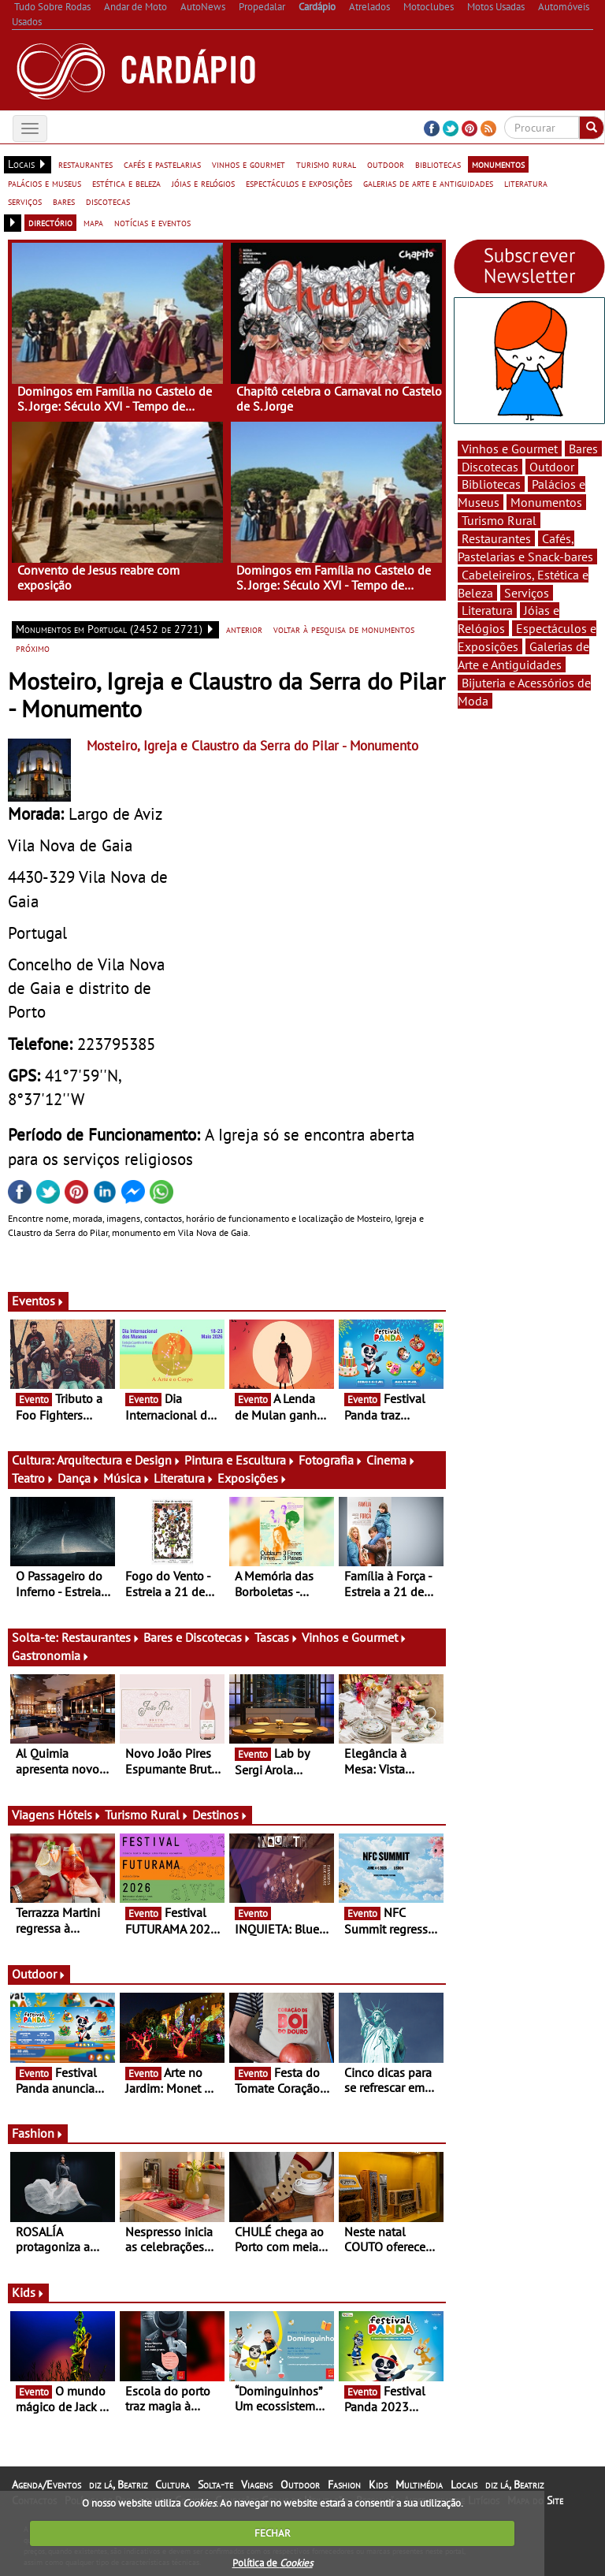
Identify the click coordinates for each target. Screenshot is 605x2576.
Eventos (38, 1300)
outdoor (385, 164)
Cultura (172, 2484)
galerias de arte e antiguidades (428, 183)
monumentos (498, 164)
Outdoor (39, 1974)
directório (50, 222)
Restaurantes (100, 1637)
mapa (93, 222)
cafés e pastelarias (162, 164)
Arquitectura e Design (119, 1460)
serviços (25, 201)
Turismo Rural (147, 1814)
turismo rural (326, 164)
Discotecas (490, 467)
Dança (79, 1478)
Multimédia (419, 2484)
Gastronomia (51, 1655)
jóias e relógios (203, 183)
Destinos (220, 1814)
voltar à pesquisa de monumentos (343, 629)
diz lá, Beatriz (118, 2484)
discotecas (108, 201)
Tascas (276, 1637)
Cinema (391, 1460)
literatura (525, 183)
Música (126, 1478)
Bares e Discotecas (197, 1637)
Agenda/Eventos (46, 2484)
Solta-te (215, 2484)
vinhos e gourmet (248, 164)
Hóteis (80, 1814)
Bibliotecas (491, 484)
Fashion (38, 2133)
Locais (464, 2484)
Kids (28, 2292)
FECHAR (272, 2533)
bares (64, 201)
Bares (583, 448)
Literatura (184, 1478)
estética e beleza (126, 183)
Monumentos (546, 502)
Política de (272, 2563)
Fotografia (331, 1460)
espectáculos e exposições (299, 183)
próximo (33, 648)
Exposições (252, 1478)
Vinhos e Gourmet (354, 1637)
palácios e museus (44, 183)
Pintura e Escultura (239, 1460)
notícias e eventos (152, 222)
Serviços (526, 593)
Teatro (33, 1478)
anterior (244, 629)
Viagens (257, 2484)
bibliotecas (438, 164)
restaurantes (85, 164)
